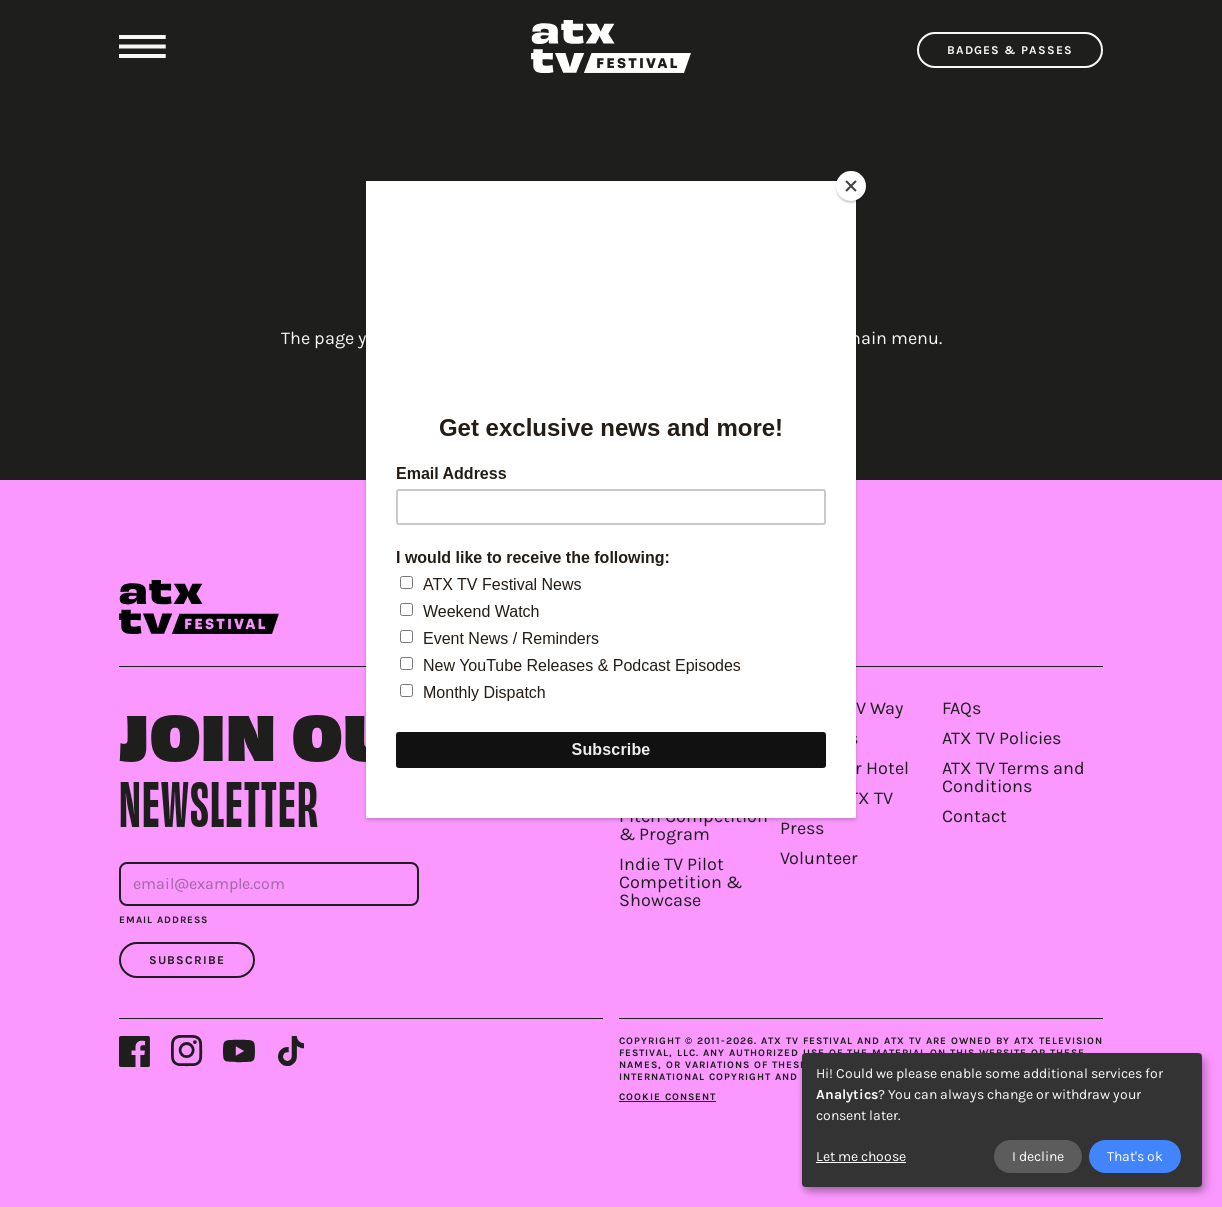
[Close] (851, 186)
